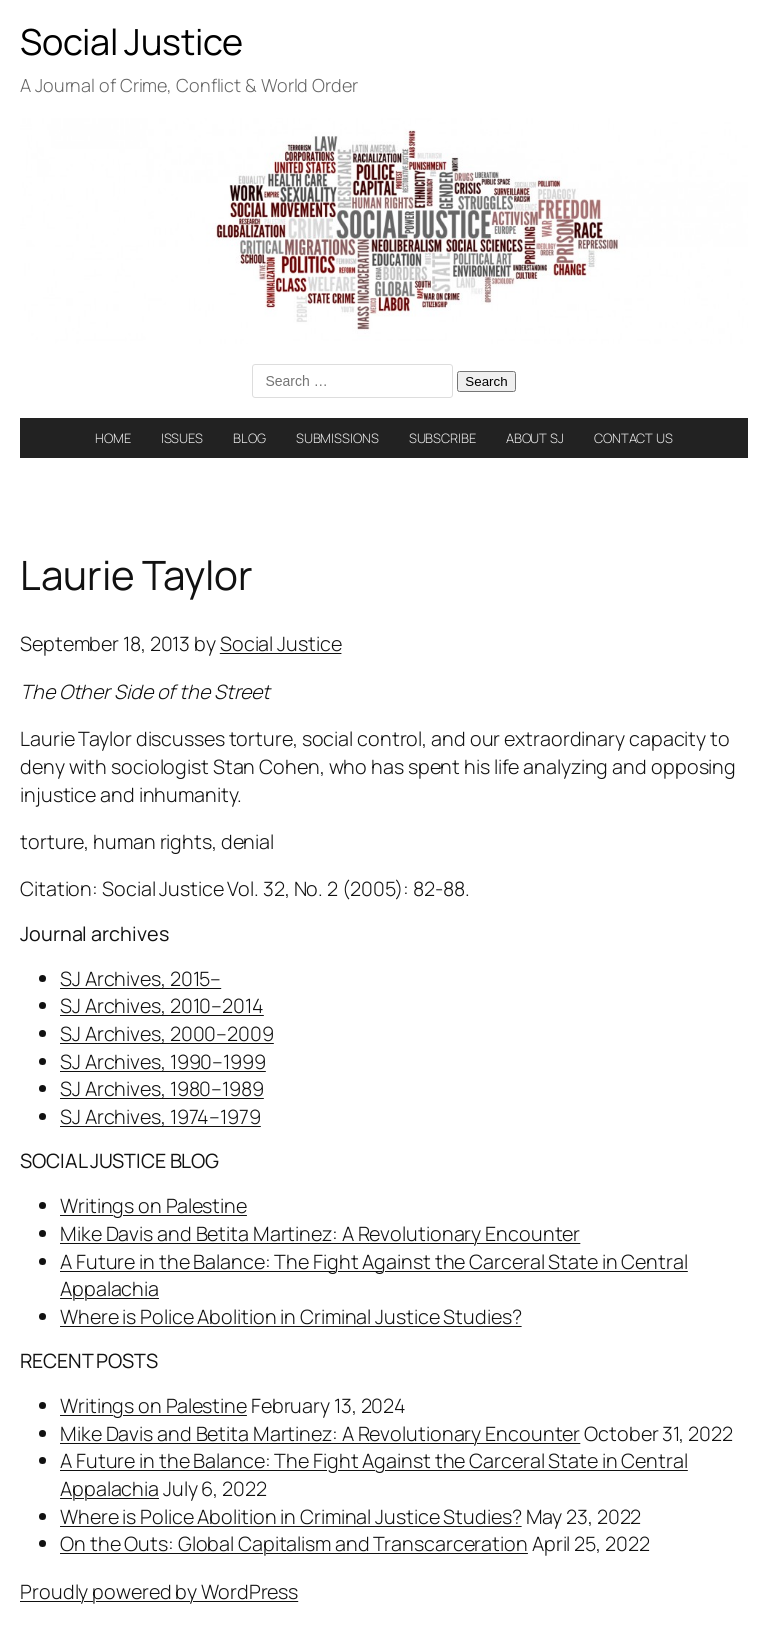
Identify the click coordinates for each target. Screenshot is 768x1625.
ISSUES (182, 438)
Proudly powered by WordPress (159, 1591)
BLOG (249, 438)
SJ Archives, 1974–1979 (160, 1116)
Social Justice (131, 41)
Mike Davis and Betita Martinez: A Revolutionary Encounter (320, 1233)
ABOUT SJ (535, 438)
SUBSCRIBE (442, 438)
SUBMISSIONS (337, 438)
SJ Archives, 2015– (140, 978)
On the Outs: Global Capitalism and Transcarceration (294, 1543)
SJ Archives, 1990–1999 (163, 1061)
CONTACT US (633, 438)
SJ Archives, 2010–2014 (162, 1005)
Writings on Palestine (153, 1205)
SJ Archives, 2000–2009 (167, 1033)
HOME (113, 438)
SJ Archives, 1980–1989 (162, 1088)
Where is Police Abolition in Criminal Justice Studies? (291, 1316)
